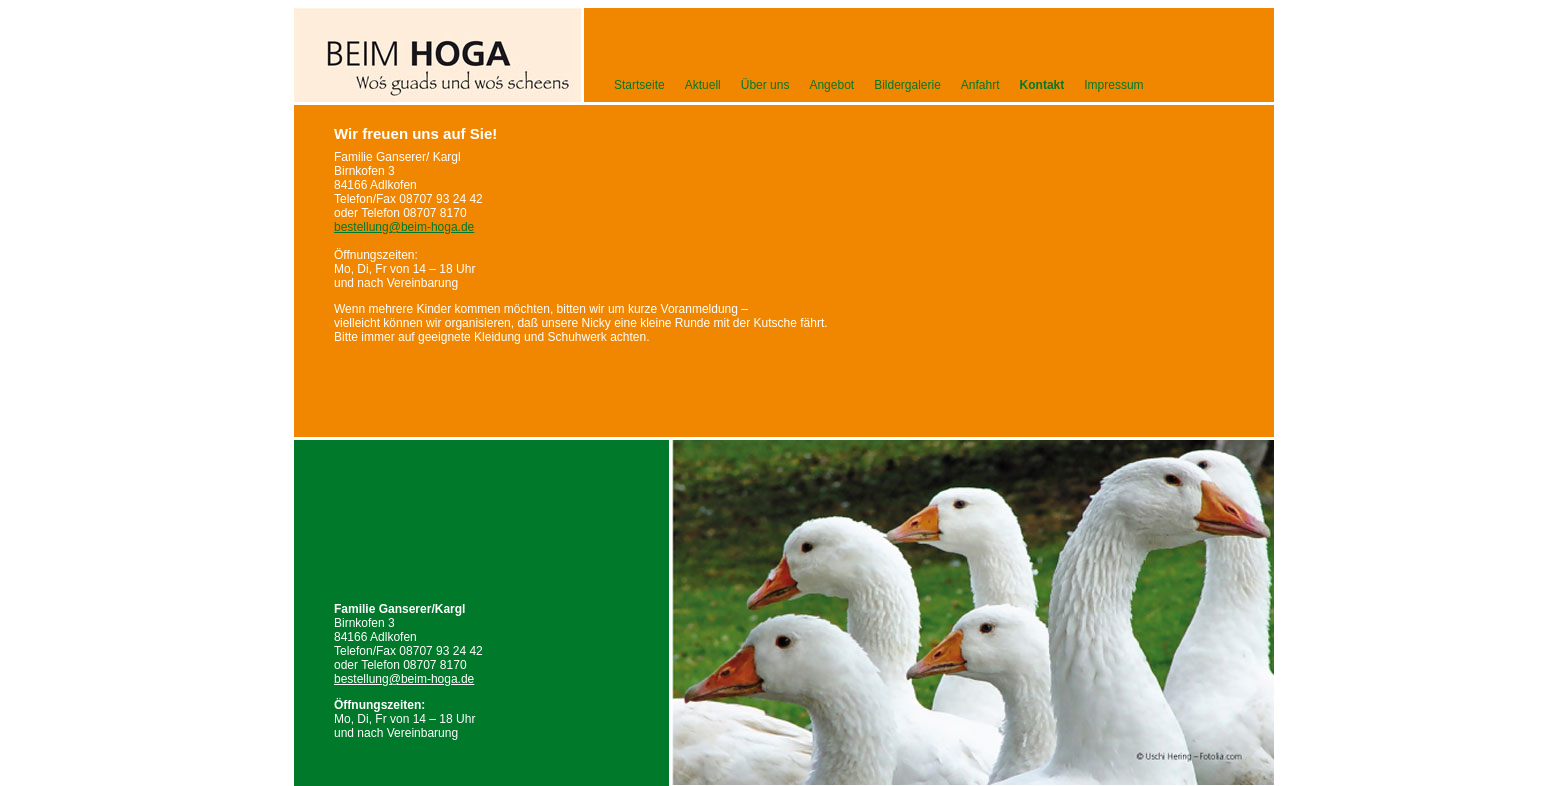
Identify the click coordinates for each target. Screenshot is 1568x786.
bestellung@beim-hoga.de (404, 679)
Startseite (639, 85)
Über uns (765, 85)
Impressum (1113, 85)
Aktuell (703, 85)
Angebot (831, 85)
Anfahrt (980, 85)
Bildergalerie (907, 85)
